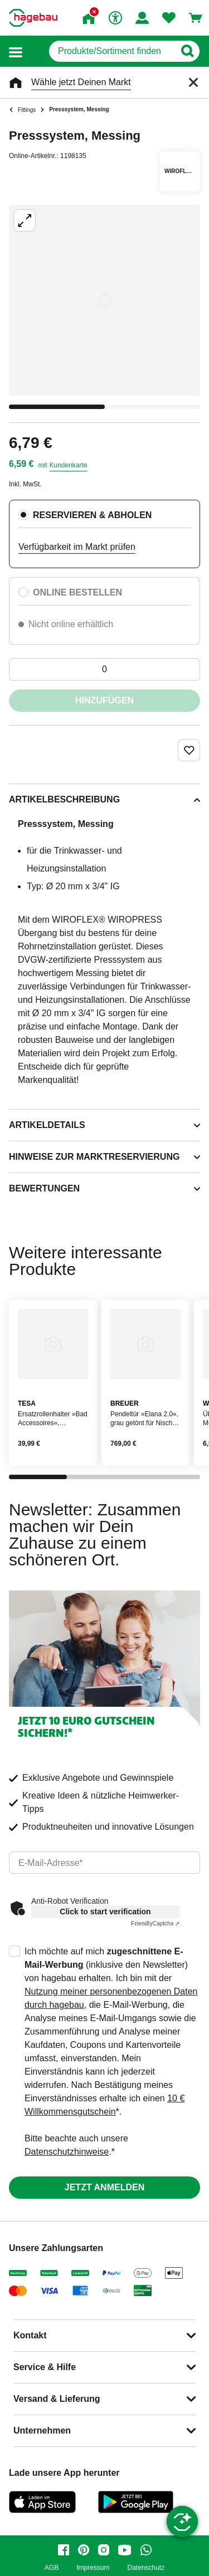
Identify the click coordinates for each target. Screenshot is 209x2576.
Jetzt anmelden (104, 2187)
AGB (52, 2568)
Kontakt (30, 2335)
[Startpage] (33, 18)
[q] (111, 51)
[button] (15, 51)
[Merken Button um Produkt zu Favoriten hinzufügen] (189, 750)
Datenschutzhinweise (67, 2151)
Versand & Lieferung (56, 2398)
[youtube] (125, 2549)
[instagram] (103, 2549)
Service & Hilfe (44, 2367)
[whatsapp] (146, 2549)
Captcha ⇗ (155, 1923)
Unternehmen (42, 2430)
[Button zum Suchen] (187, 51)
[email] (104, 1862)
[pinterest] (83, 2549)
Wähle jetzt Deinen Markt (81, 82)
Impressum (92, 2568)
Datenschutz (145, 2568)
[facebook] (63, 2549)
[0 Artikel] (104, 669)
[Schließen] (193, 82)
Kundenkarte (68, 465)
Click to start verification (105, 1911)
